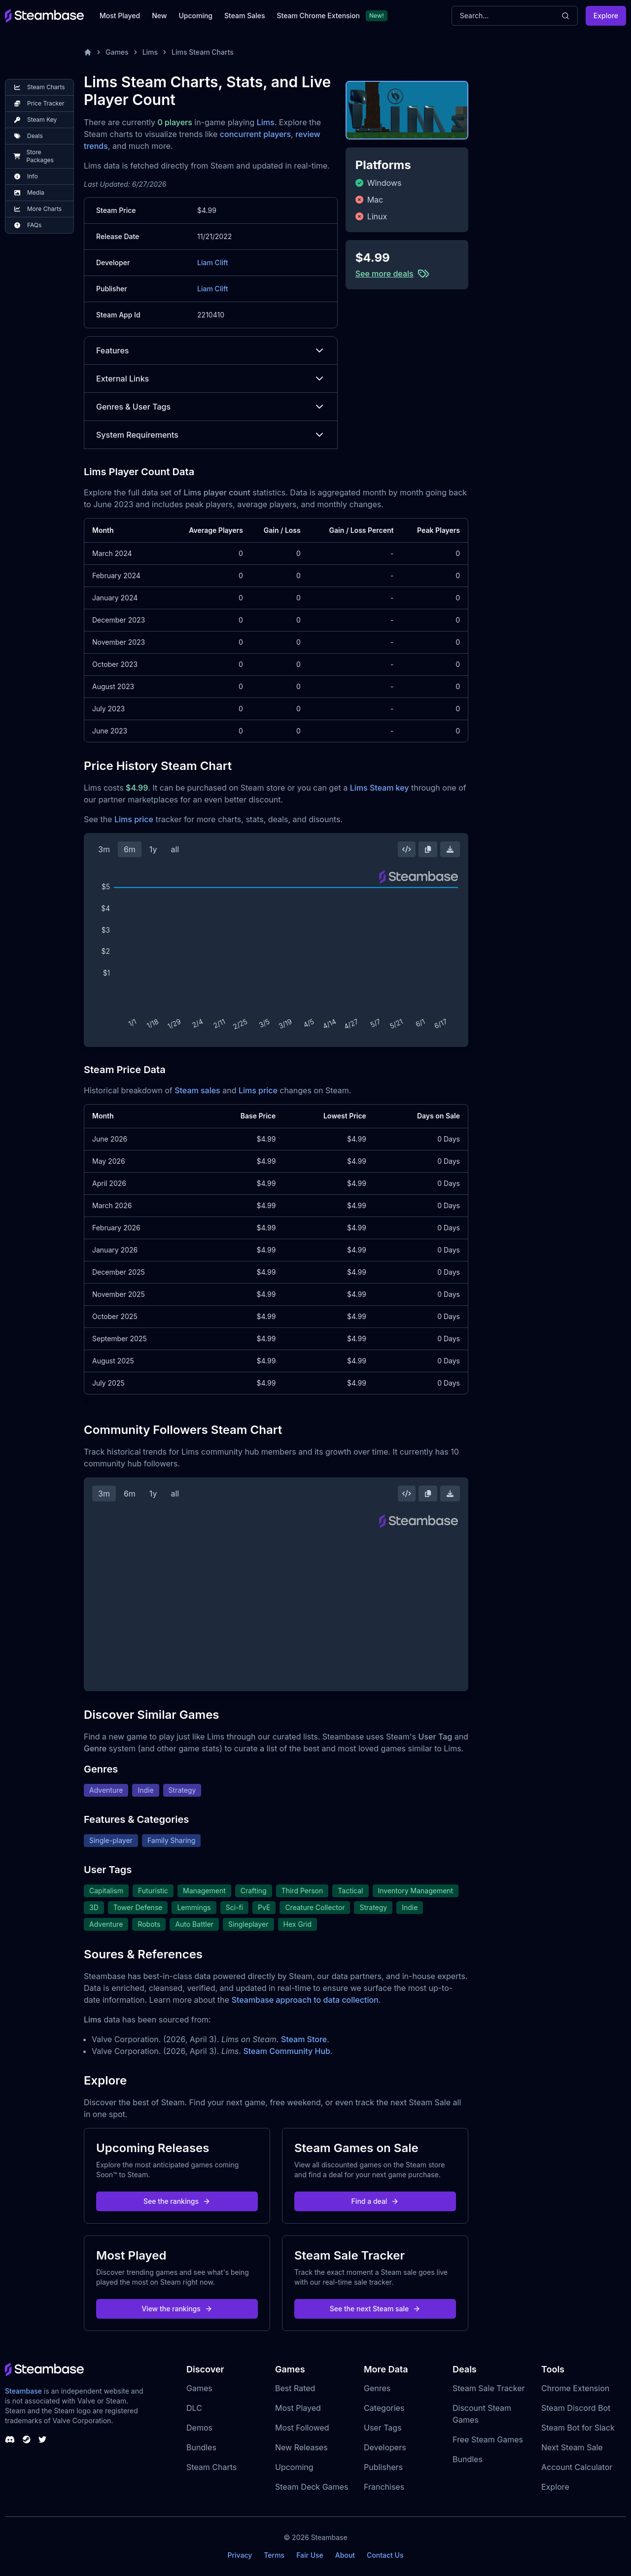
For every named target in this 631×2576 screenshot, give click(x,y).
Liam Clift (212, 262)
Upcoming (195, 15)
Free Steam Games (488, 2439)
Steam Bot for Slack (578, 2428)
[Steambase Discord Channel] (10, 2439)
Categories (384, 2408)
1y (153, 849)
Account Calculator (576, 2467)
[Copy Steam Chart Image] (428, 849)
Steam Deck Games (311, 2487)
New (159, 15)
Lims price (133, 819)
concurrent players (255, 134)
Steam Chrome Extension (318, 15)
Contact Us (385, 2555)
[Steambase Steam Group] (27, 2439)
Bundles (201, 2447)
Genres (377, 2388)
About (345, 2555)
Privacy (239, 2555)
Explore (606, 15)
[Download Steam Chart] (450, 849)
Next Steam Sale (572, 2447)
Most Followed (302, 2428)
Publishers (383, 2467)
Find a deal (375, 2201)
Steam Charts (211, 2467)
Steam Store (304, 2039)
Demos (199, 2428)
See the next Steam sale (375, 2308)
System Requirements (210, 435)
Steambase (23, 2391)
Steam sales (197, 1090)
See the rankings (176, 2201)
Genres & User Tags (210, 407)
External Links (210, 378)
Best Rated (295, 2388)
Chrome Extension (575, 2388)
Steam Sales (244, 15)
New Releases (301, 2447)
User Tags (383, 2428)
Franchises (384, 2487)
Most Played (120, 15)
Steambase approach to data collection (305, 2000)
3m (104, 849)
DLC (194, 2408)
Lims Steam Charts (203, 52)
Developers (385, 2447)
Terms (274, 2555)
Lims (150, 52)
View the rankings (176, 2308)
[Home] (88, 52)
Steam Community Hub (286, 2051)
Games (117, 52)
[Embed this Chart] (407, 849)
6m (130, 849)
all (175, 849)
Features (210, 350)
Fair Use (309, 2555)
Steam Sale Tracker (489, 2388)
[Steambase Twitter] (42, 2439)
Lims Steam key (379, 788)
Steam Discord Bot (575, 2408)
